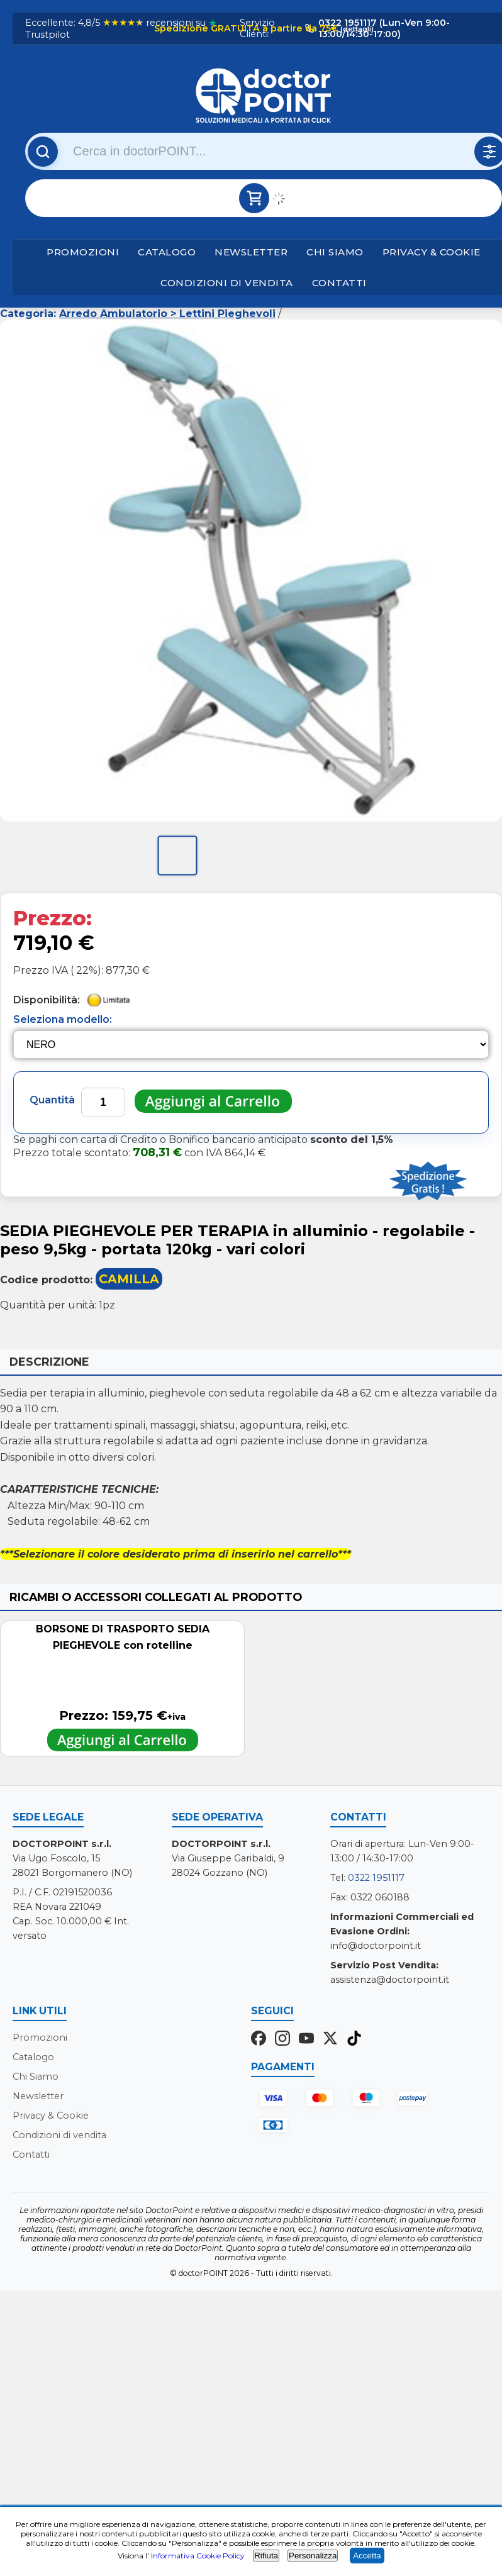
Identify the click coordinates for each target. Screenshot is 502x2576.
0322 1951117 (376, 1877)
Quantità (52, 1100)
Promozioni (83, 252)
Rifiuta (266, 2555)
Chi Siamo (335, 252)
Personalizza (313, 2555)
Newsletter (251, 252)
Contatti (339, 283)
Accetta (367, 2555)
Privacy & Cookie (431, 252)
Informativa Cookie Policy (198, 2555)
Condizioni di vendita (226, 283)
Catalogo (167, 252)
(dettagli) (356, 29)
